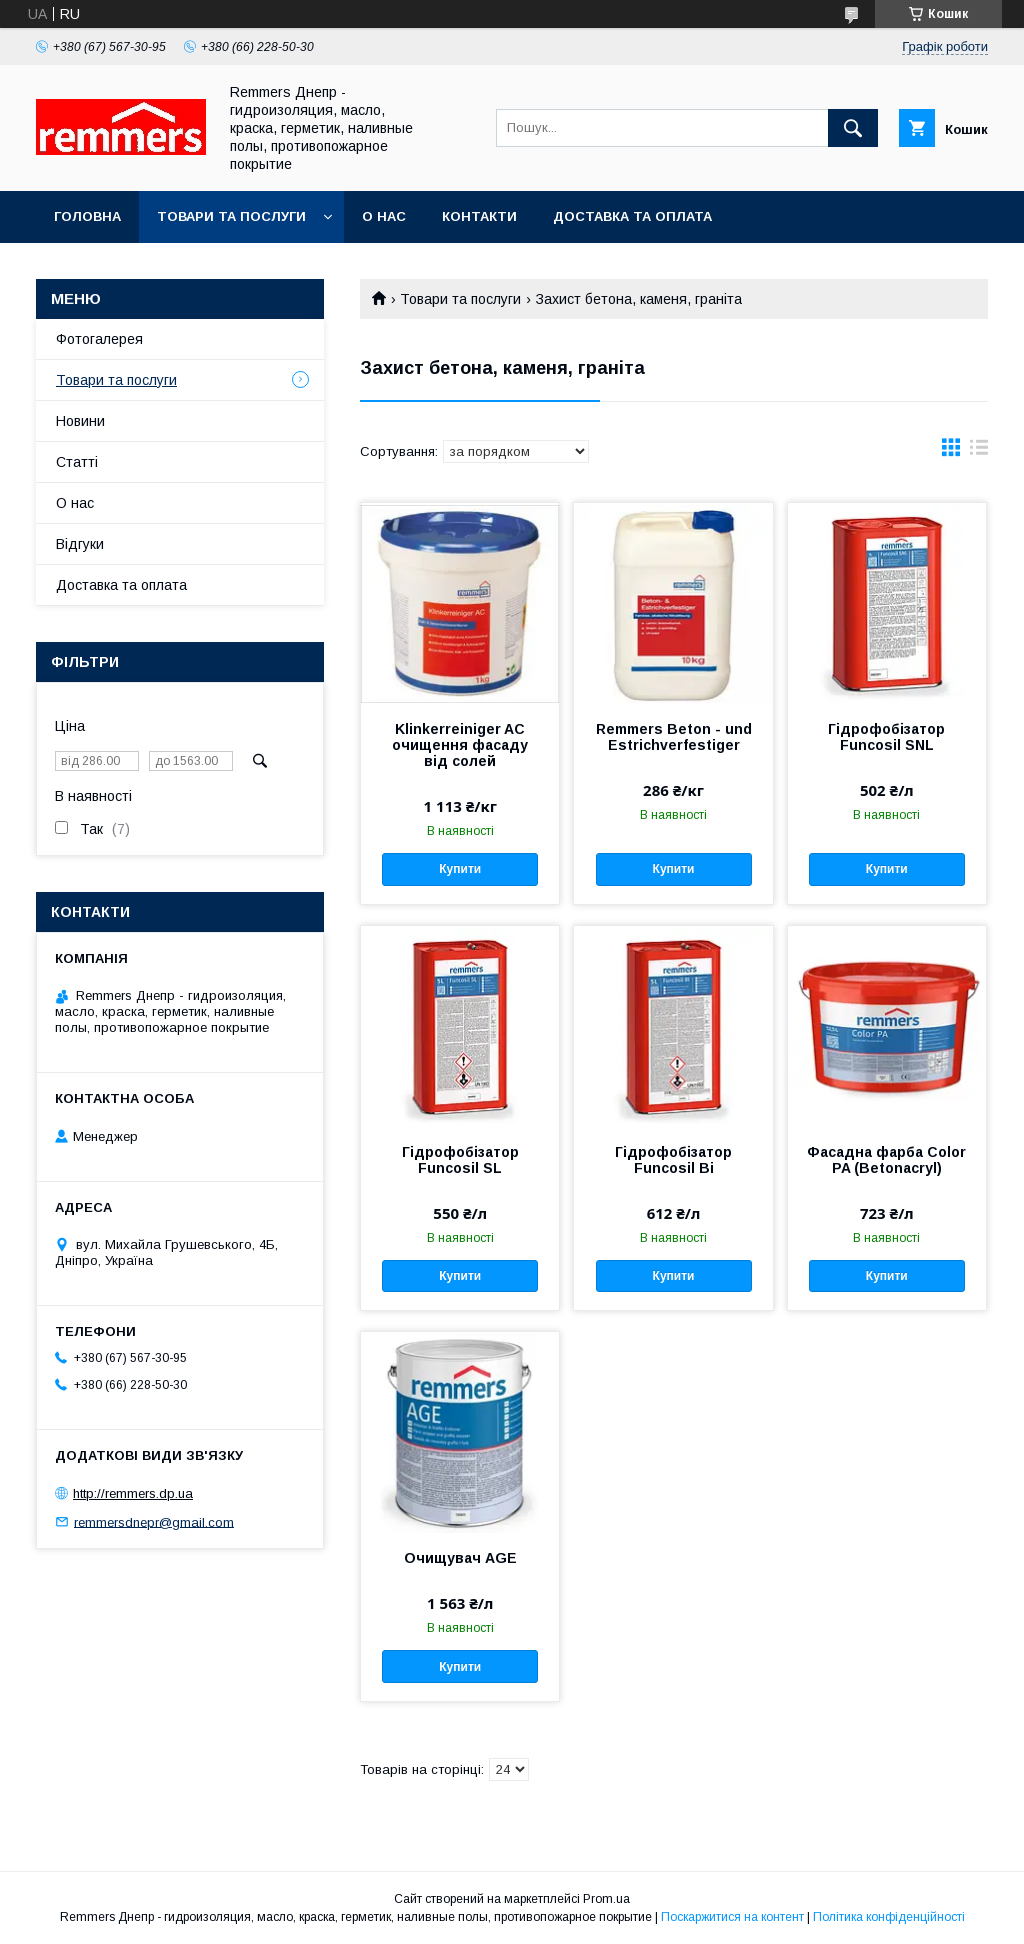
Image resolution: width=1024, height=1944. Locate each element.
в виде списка (979, 452)
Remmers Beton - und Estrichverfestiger (674, 737)
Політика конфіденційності (889, 1917)
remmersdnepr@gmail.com (154, 1521)
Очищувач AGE (460, 1558)
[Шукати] (853, 128)
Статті (77, 462)
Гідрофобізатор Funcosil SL (460, 1160)
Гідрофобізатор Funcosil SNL (886, 737)
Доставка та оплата (632, 216)
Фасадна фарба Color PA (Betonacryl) (886, 1160)
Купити (460, 869)
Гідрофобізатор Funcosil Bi (673, 1160)
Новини (80, 421)
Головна (87, 216)
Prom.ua (606, 1899)
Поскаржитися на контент (732, 1917)
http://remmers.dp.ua (133, 1493)
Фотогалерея (99, 339)
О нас (384, 216)
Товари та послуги (231, 216)
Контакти (479, 216)
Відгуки (80, 544)
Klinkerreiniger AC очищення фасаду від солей (460, 745)
